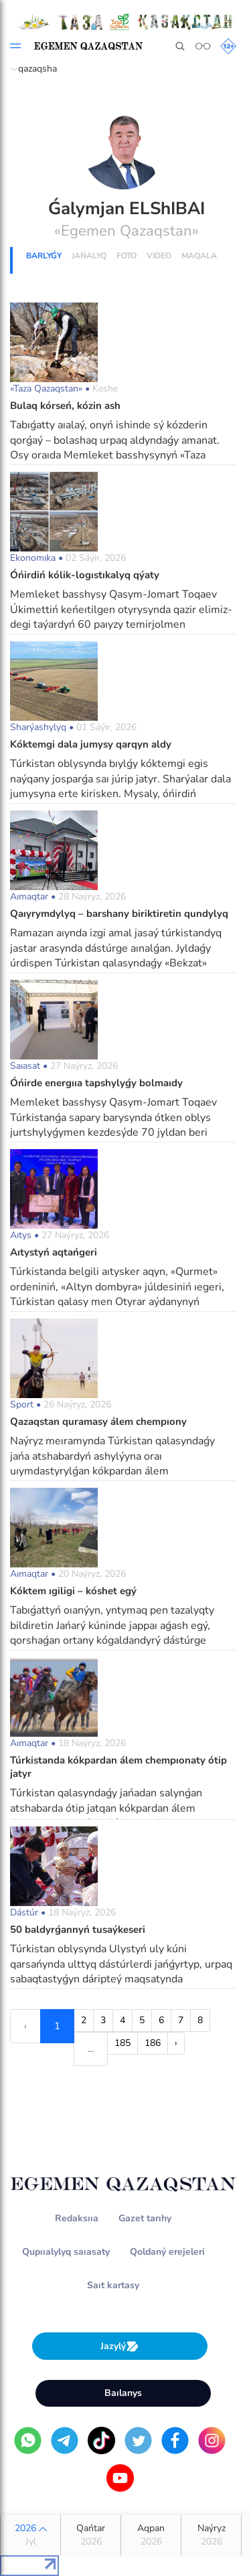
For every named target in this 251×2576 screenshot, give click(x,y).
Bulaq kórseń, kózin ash (65, 405)
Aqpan (151, 2535)
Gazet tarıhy (144, 2218)
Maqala (199, 255)
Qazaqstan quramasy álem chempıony (98, 1421)
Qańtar (91, 2535)
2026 (30, 2535)
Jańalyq (89, 255)
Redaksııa (76, 2218)
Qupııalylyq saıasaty (66, 2251)
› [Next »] (176, 2043)
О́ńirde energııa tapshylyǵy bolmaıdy (96, 1083)
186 (153, 2043)
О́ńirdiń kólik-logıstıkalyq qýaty (84, 575)
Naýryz (211, 2535)
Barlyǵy (44, 255)
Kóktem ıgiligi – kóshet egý (73, 1591)
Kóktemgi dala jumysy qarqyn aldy (90, 744)
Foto (126, 255)
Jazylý (119, 2346)
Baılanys (123, 2393)
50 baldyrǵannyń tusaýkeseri (77, 1929)
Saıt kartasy (113, 2285)
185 (122, 2043)
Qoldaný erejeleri (167, 2251)
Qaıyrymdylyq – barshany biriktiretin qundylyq (119, 913)
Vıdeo (159, 255)
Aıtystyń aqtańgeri (53, 1252)
